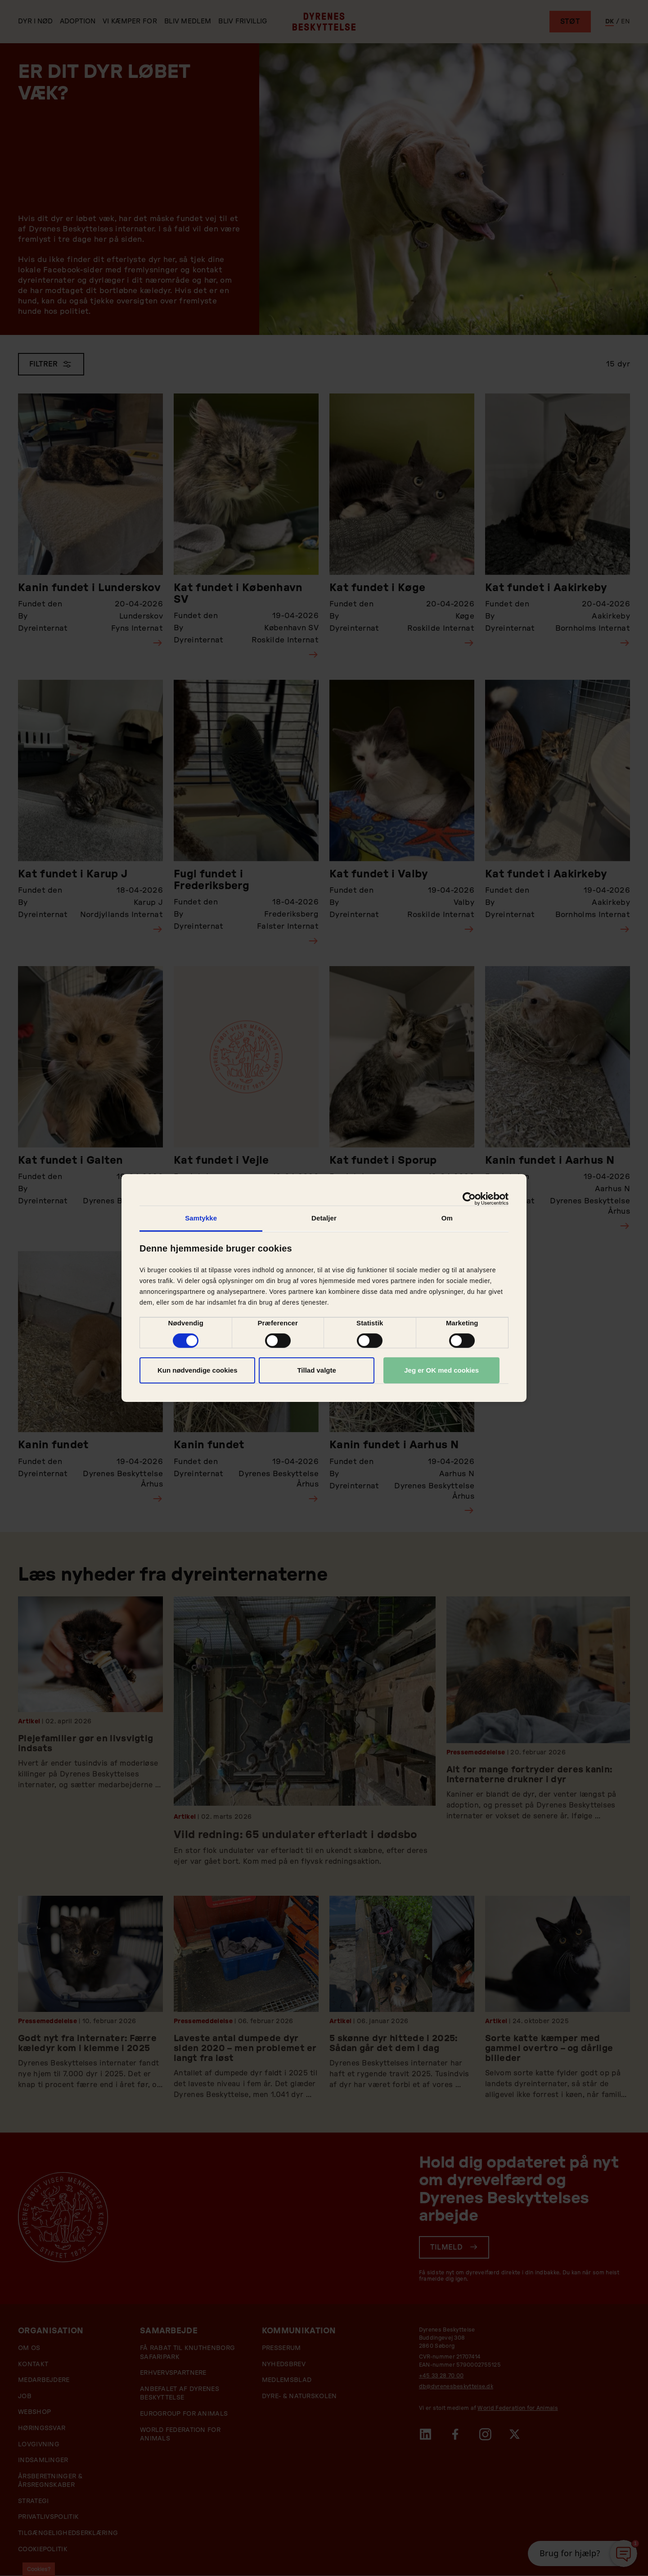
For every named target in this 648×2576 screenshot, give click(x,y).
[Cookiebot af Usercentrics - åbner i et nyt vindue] (469, 1199)
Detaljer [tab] (324, 1218)
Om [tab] (447, 1218)
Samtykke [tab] (201, 1218)
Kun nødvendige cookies (198, 1370)
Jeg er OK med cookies (441, 1370)
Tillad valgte (316, 1370)
